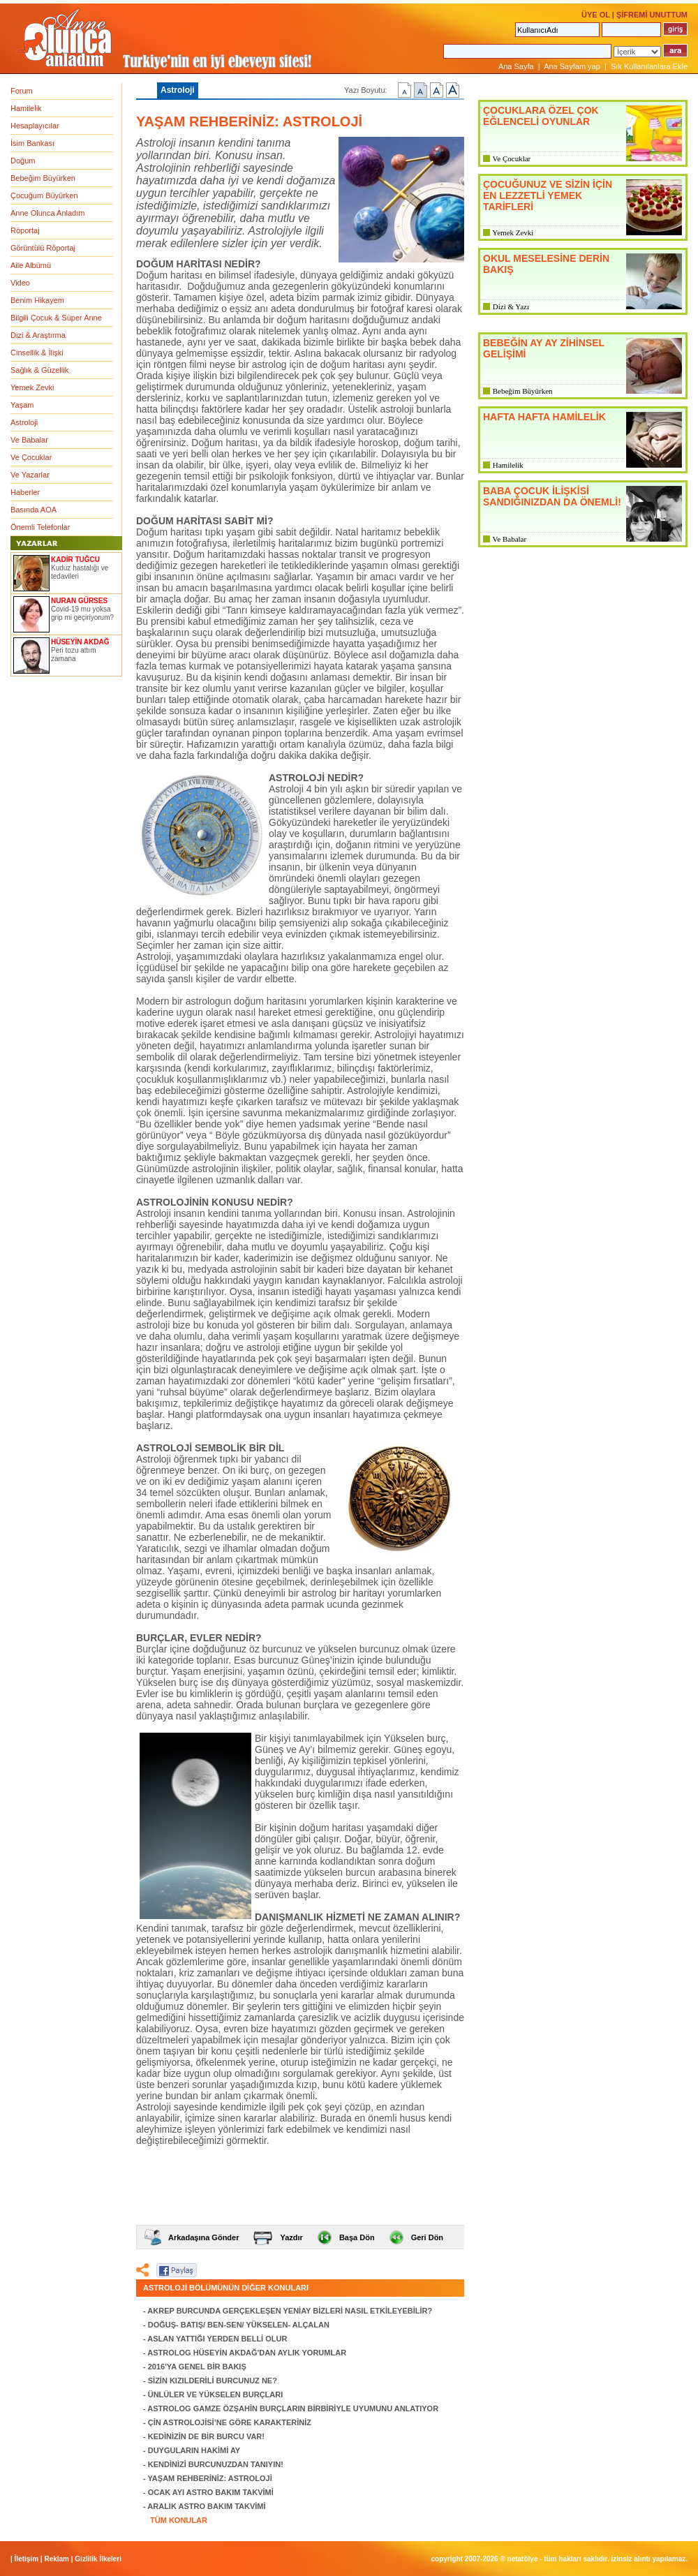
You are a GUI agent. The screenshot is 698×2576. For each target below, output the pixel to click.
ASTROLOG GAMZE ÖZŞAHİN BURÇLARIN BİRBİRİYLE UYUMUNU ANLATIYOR (292, 2408)
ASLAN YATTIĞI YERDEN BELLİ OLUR (217, 2338)
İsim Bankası (32, 143)
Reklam (56, 2559)
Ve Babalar (29, 440)
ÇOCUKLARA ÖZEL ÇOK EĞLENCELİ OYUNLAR (541, 116)
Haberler (25, 492)
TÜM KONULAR (178, 2520)
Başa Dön (357, 2237)
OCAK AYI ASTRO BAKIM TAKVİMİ (211, 2492)
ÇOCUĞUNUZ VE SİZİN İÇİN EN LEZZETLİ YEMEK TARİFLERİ (547, 195)
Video (20, 283)
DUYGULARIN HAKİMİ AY (194, 2450)
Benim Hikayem (37, 300)
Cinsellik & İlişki (37, 352)
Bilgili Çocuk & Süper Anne (56, 317)
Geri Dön (427, 2237)
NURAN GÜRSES (79, 601)
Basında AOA (33, 509)
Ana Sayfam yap (572, 66)
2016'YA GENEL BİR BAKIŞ (197, 2366)
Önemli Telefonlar (40, 527)
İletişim (26, 2559)
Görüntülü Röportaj (42, 248)
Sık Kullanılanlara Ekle (649, 66)
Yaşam (22, 405)
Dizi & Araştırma (38, 335)
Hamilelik (26, 108)
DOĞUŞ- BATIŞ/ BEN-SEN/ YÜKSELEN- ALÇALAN (238, 2324)
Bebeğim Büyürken (42, 178)
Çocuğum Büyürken (44, 195)
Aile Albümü (30, 265)
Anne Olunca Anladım (47, 213)
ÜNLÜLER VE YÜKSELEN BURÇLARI (215, 2394)
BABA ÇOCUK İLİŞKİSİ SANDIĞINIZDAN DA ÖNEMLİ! (552, 496)
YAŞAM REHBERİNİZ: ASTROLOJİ (210, 2478)
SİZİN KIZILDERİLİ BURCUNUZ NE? (212, 2380)
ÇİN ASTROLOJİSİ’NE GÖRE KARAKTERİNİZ (229, 2422)
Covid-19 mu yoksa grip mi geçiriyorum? (82, 613)
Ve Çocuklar (31, 457)
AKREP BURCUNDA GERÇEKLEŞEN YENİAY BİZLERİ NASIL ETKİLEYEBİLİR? (289, 2311)
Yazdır (291, 2237)
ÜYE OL (595, 14)
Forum (21, 91)
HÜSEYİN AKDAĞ (80, 642)
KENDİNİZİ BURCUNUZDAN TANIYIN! (215, 2464)
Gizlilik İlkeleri (98, 2559)
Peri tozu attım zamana (73, 654)
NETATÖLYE (522, 2559)
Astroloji (24, 422)
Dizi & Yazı (511, 306)
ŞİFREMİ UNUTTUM (652, 14)
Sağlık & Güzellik (39, 370)
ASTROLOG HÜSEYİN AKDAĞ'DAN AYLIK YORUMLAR (246, 2352)
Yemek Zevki (32, 387)
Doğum (22, 160)
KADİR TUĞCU (75, 559)
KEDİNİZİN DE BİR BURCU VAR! (206, 2436)
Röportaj (25, 230)
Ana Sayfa (516, 66)
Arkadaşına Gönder (203, 2237)
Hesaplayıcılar (34, 125)
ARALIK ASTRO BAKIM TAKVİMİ (206, 2506)
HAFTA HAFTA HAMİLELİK (544, 416)
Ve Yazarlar (30, 475)
